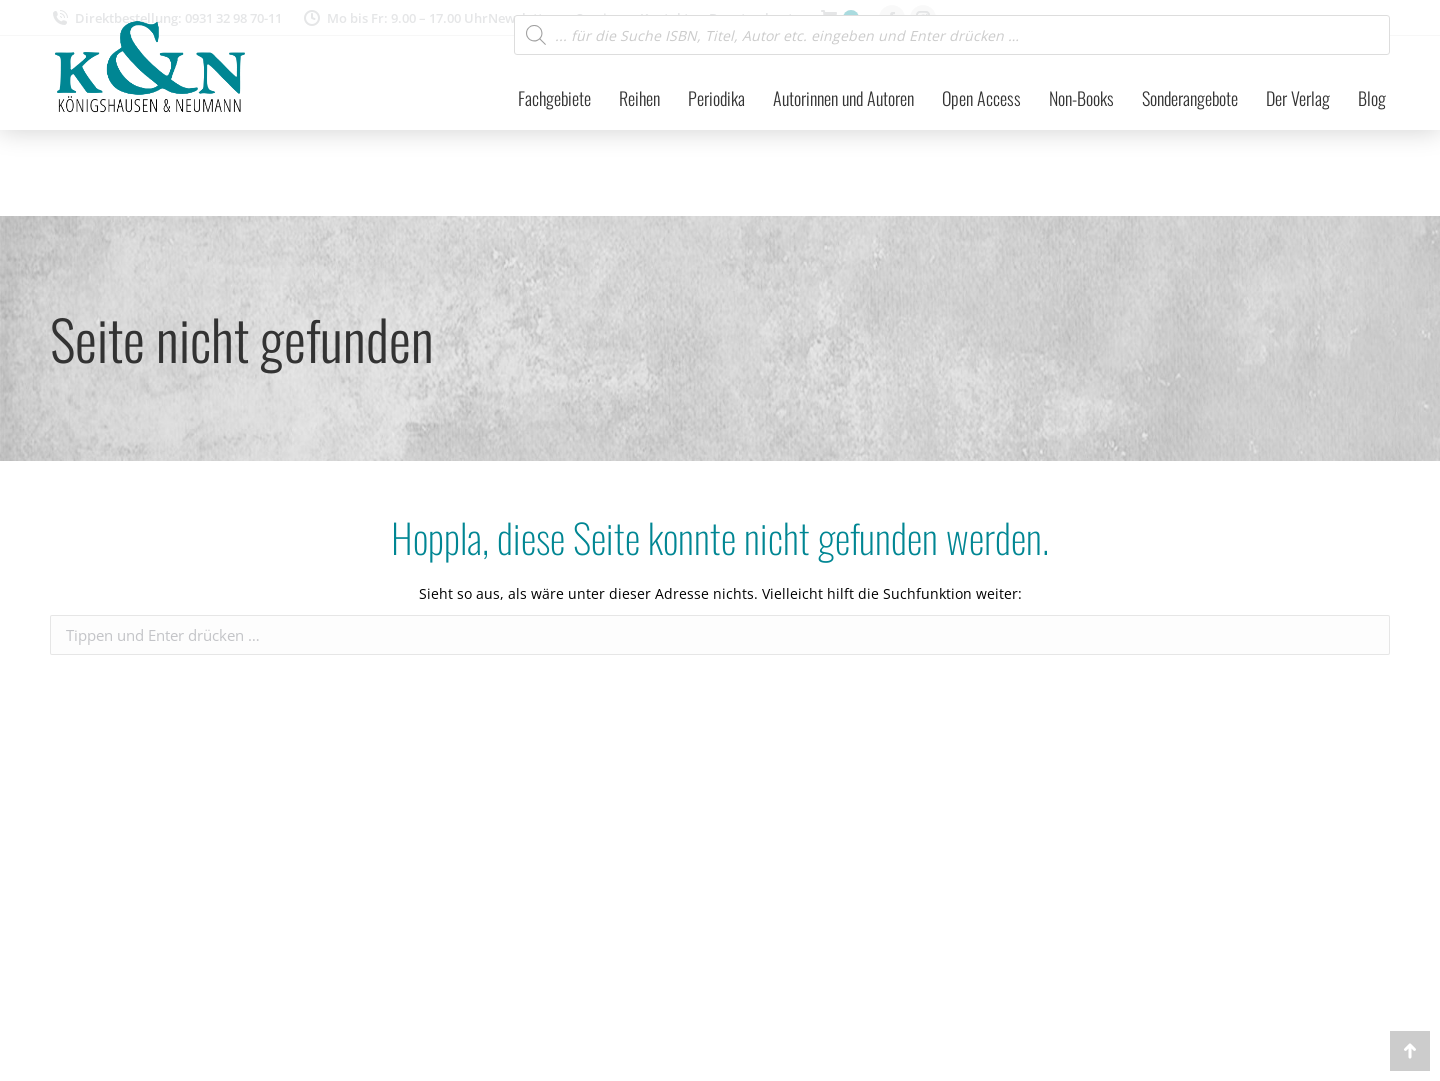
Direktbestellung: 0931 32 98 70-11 (166, 18)
